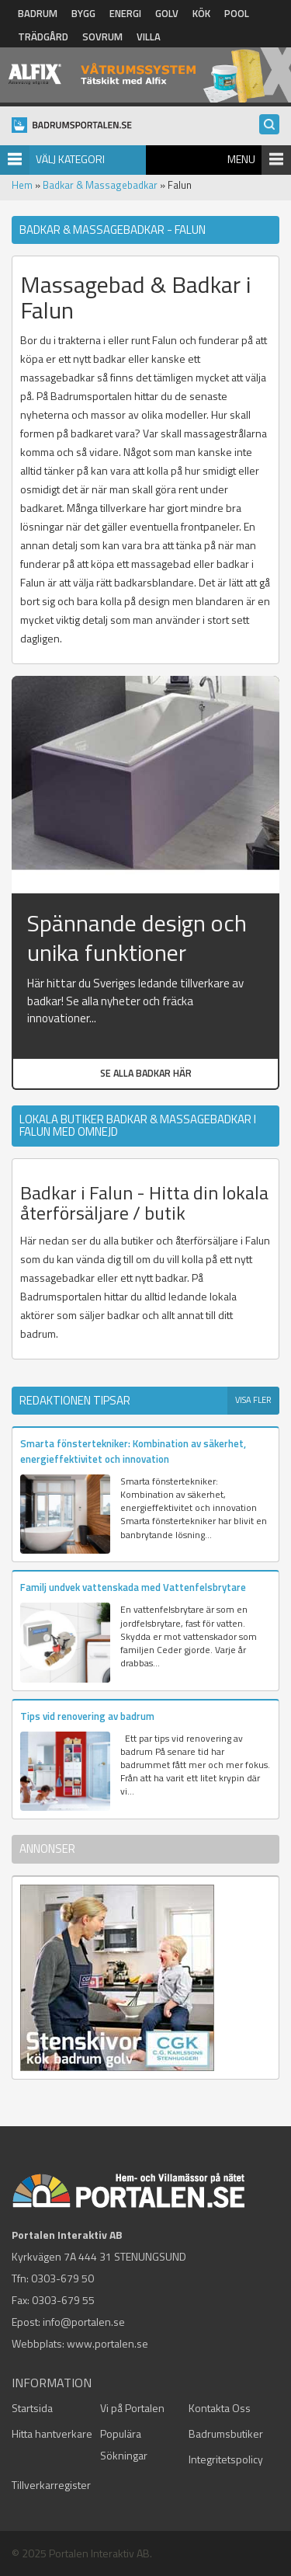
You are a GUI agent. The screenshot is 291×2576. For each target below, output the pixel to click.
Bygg (83, 13)
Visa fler (253, 1400)
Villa (149, 36)
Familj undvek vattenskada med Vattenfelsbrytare (133, 1587)
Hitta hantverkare (52, 2433)
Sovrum (102, 36)
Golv (166, 13)
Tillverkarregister (51, 2485)
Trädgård (43, 36)
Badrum (37, 13)
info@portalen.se (84, 2321)
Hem (22, 185)
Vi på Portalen (132, 2408)
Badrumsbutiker (226, 2433)
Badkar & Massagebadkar (100, 185)
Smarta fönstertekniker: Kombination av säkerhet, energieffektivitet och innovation (133, 1451)
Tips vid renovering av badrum (87, 1716)
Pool (236, 13)
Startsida (32, 2408)
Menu (241, 159)
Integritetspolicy (226, 2459)
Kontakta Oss (220, 2408)
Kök (201, 13)
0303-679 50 (62, 2278)
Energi (125, 13)
